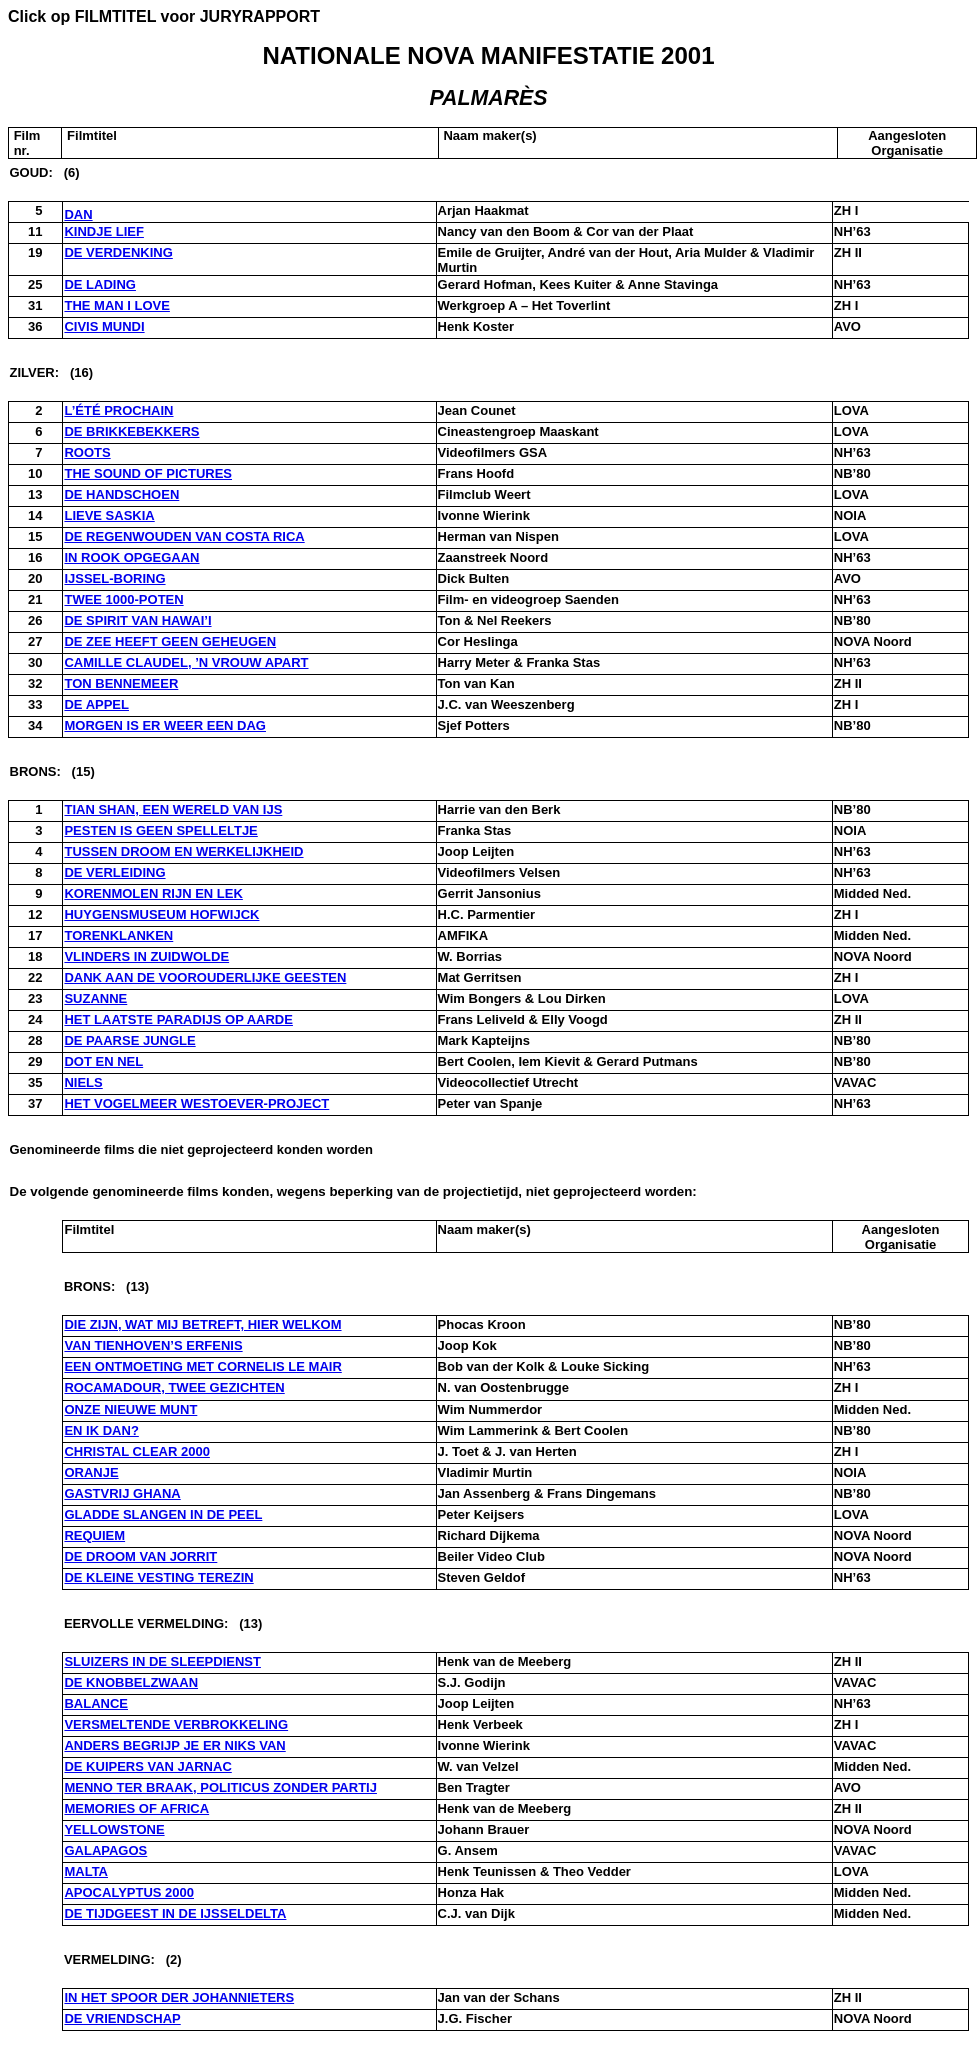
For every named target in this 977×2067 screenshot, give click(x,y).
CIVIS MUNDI (104, 326)
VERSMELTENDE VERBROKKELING (176, 1724)
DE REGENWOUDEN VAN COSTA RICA (184, 536)
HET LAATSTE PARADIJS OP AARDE (178, 1019)
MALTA (86, 1871)
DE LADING (100, 284)
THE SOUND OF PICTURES (148, 473)
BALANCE (96, 1703)
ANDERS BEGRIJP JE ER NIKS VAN (174, 1745)
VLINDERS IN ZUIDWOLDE (146, 956)
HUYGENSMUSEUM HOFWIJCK (161, 914)
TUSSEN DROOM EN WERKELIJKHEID (183, 851)
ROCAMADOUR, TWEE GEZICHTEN (174, 1387)
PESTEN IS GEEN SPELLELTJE (160, 830)
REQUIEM (94, 1535)
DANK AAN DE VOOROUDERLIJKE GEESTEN (205, 977)
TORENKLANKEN (118, 935)
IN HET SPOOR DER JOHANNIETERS (179, 1997)
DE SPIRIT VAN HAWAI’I (137, 620)
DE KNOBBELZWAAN (131, 1682)
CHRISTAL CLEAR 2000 (136, 1451)
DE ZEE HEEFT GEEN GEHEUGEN (170, 641)
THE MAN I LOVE (116, 305)
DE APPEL (96, 704)
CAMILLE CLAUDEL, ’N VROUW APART (186, 662)
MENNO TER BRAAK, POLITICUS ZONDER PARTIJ (220, 1787)
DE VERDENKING (118, 252)
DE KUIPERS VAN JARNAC (147, 1766)
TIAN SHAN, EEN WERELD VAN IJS (173, 809)
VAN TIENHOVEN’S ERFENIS (153, 1345)
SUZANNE (95, 998)
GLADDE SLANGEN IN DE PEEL (163, 1514)
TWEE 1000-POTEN (123, 599)
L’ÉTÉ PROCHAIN (118, 410)
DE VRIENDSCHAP (122, 2018)
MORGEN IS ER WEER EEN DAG (165, 725)
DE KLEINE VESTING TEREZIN (158, 1577)
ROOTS (87, 452)
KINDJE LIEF (103, 231)
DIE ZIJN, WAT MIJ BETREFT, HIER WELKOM (202, 1324)
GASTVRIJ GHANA (122, 1493)
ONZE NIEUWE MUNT (130, 1409)
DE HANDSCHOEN (121, 494)
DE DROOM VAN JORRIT (140, 1556)
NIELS (83, 1082)
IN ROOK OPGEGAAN (131, 557)
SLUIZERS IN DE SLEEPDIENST (162, 1661)
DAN (78, 214)
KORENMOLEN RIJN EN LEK (153, 893)
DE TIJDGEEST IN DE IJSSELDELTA (175, 1913)
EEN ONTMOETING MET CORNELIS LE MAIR (202, 1366)
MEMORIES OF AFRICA (136, 1808)
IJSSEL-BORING (114, 578)
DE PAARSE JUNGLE (129, 1040)
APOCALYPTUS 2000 (129, 1892)
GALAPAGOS (105, 1850)
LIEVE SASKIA (109, 515)
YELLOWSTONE (114, 1829)
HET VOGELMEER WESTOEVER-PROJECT (196, 1103)
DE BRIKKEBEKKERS (131, 431)
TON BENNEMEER (121, 683)
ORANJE (91, 1472)
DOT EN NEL (103, 1061)
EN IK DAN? (101, 1430)
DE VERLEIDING (114, 872)
